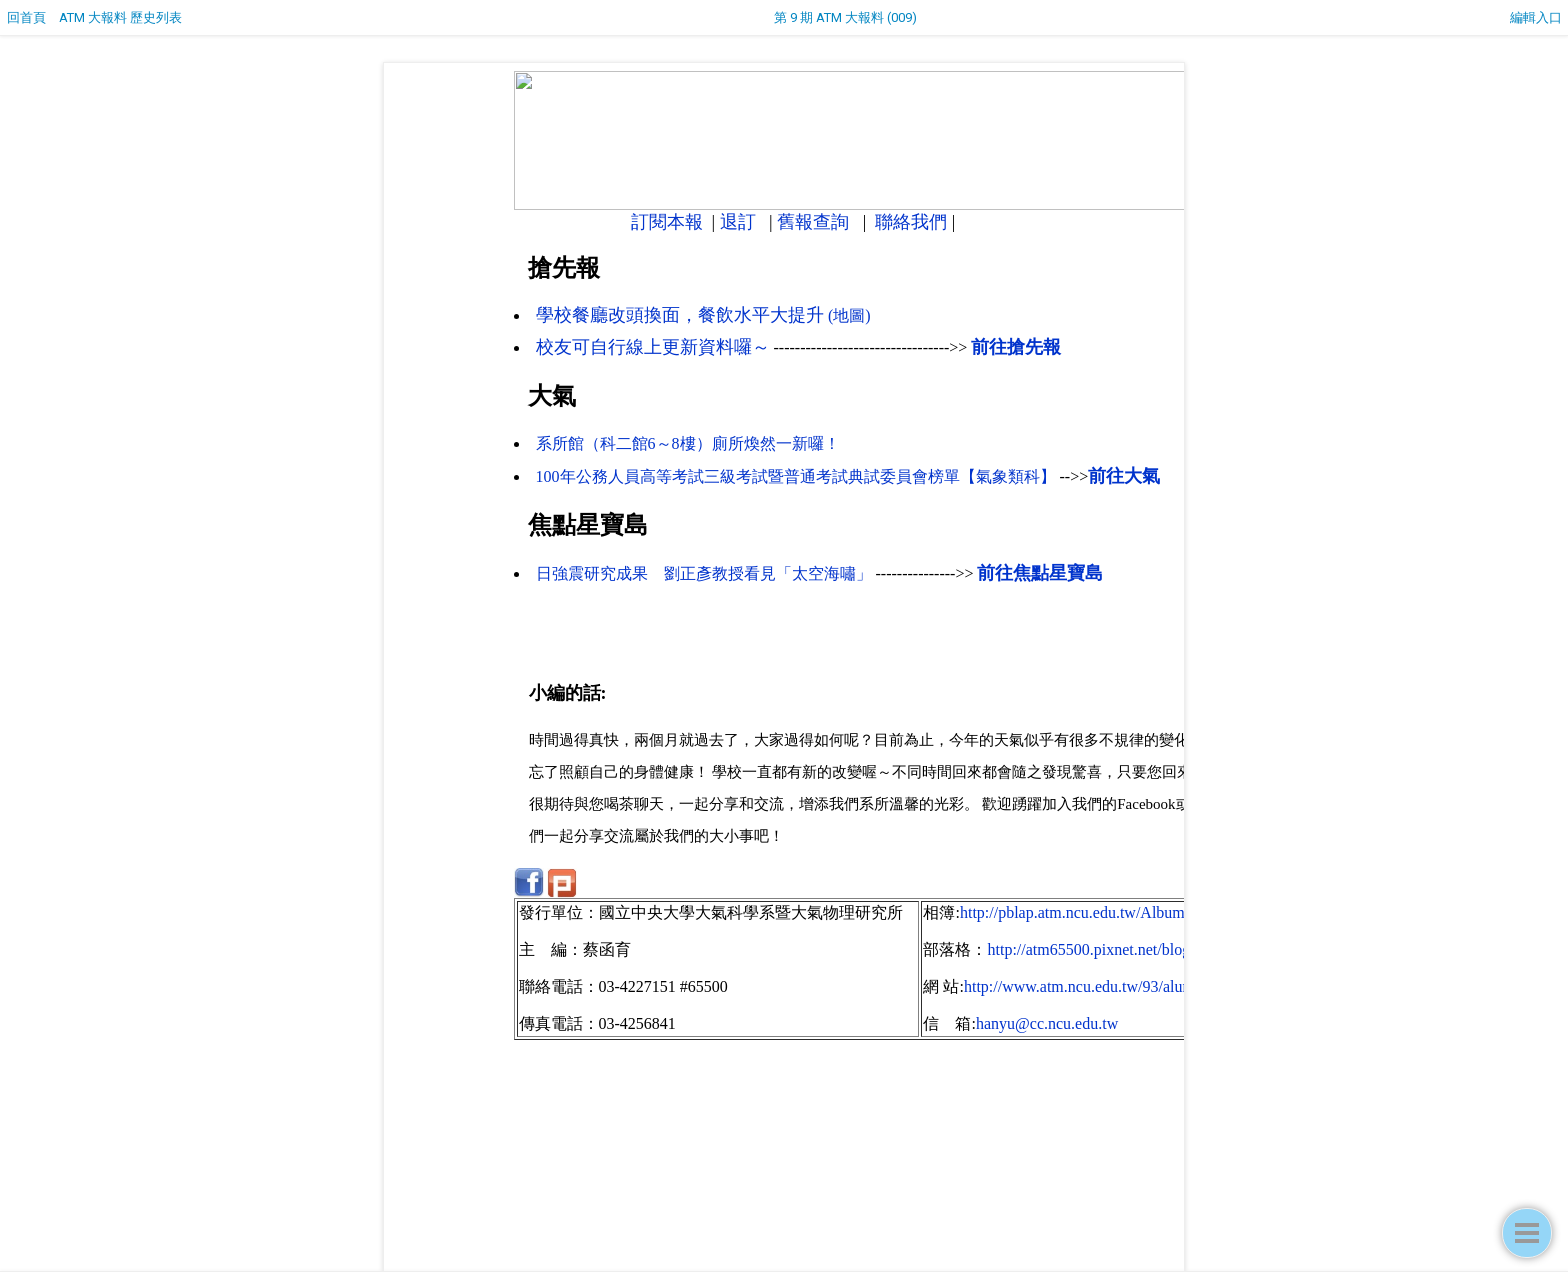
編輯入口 (1536, 17)
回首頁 (26, 17)
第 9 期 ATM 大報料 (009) (845, 17)
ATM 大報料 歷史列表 (120, 17)
